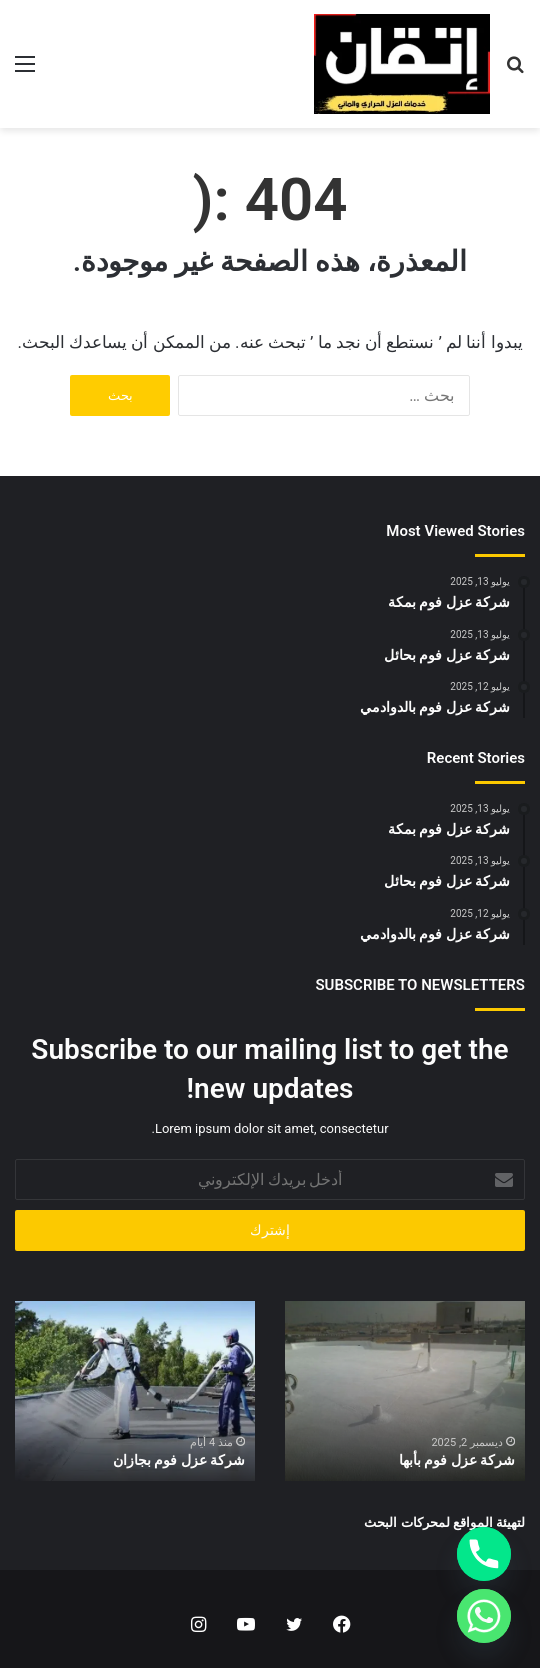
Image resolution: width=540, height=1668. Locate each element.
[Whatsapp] (484, 1616)
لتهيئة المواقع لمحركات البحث (444, 1522)
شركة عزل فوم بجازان (179, 1460)
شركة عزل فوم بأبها (457, 1460)
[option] (405, 1391)
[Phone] (484, 1554)
